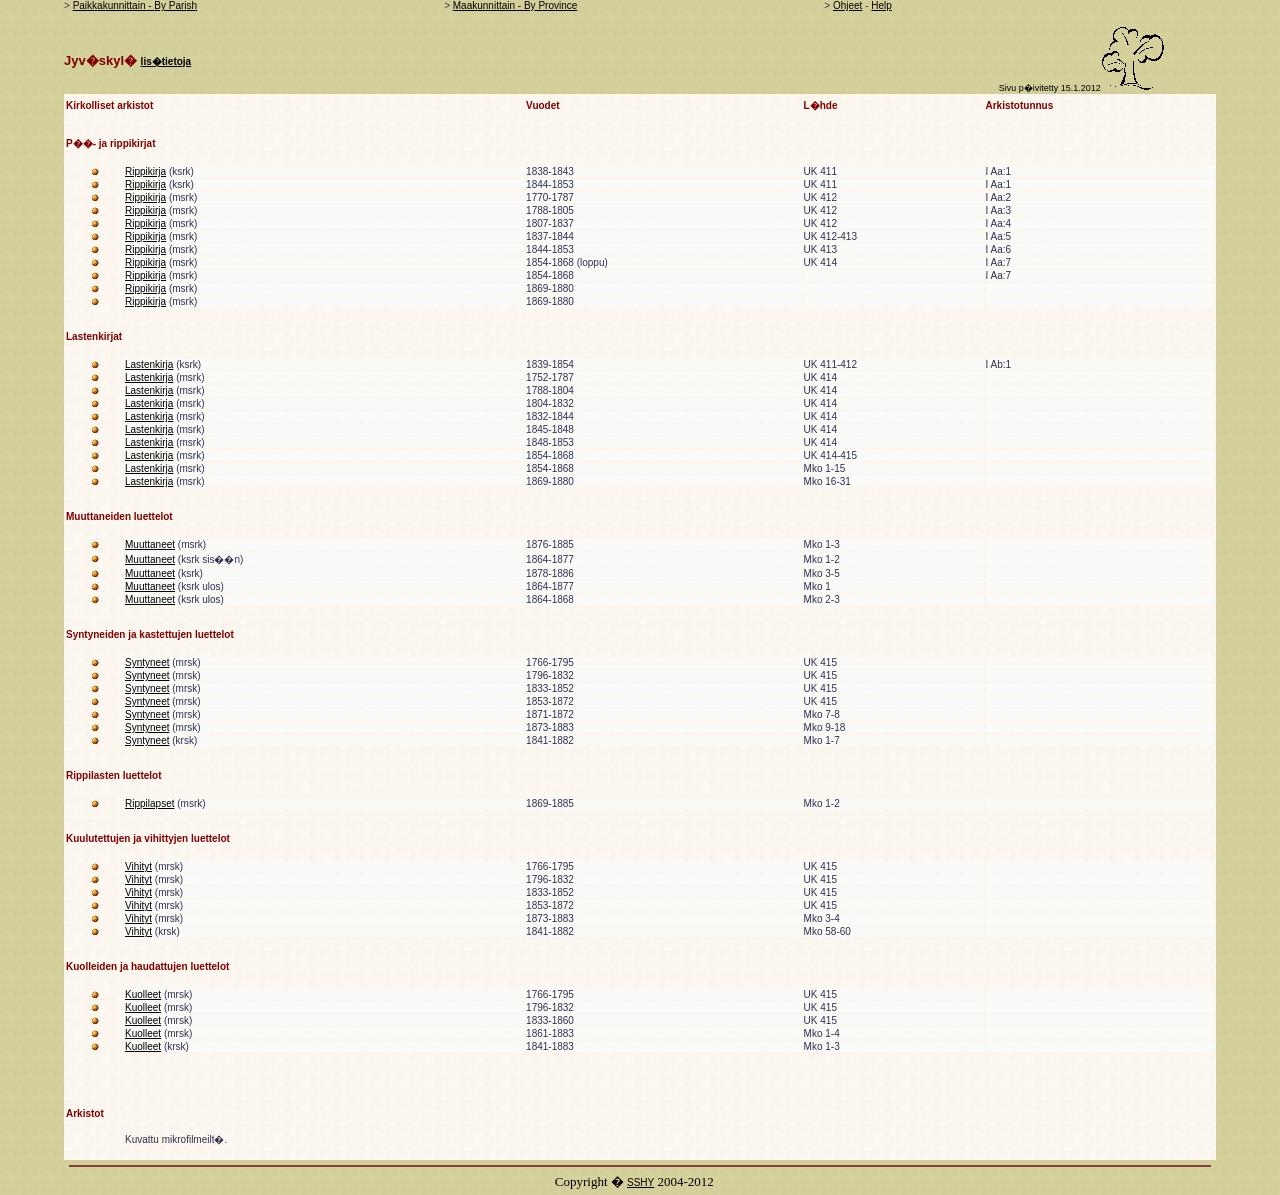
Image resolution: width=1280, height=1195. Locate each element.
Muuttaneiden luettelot (119, 516)
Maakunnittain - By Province (515, 5)
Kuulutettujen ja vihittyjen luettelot (148, 838)
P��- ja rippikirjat (110, 143)
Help (881, 5)
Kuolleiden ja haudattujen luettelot (147, 966)
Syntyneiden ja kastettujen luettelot (150, 634)
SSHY (640, 1182)
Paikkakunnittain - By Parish (135, 5)
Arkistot (85, 1113)
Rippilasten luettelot (114, 775)
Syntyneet (147, 662)
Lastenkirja (149, 364)
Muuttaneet (150, 544)
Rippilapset (149, 803)
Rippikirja (145, 171)
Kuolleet (143, 994)
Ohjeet (847, 5)
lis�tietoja (166, 61)
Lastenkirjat (94, 336)
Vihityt (138, 866)
